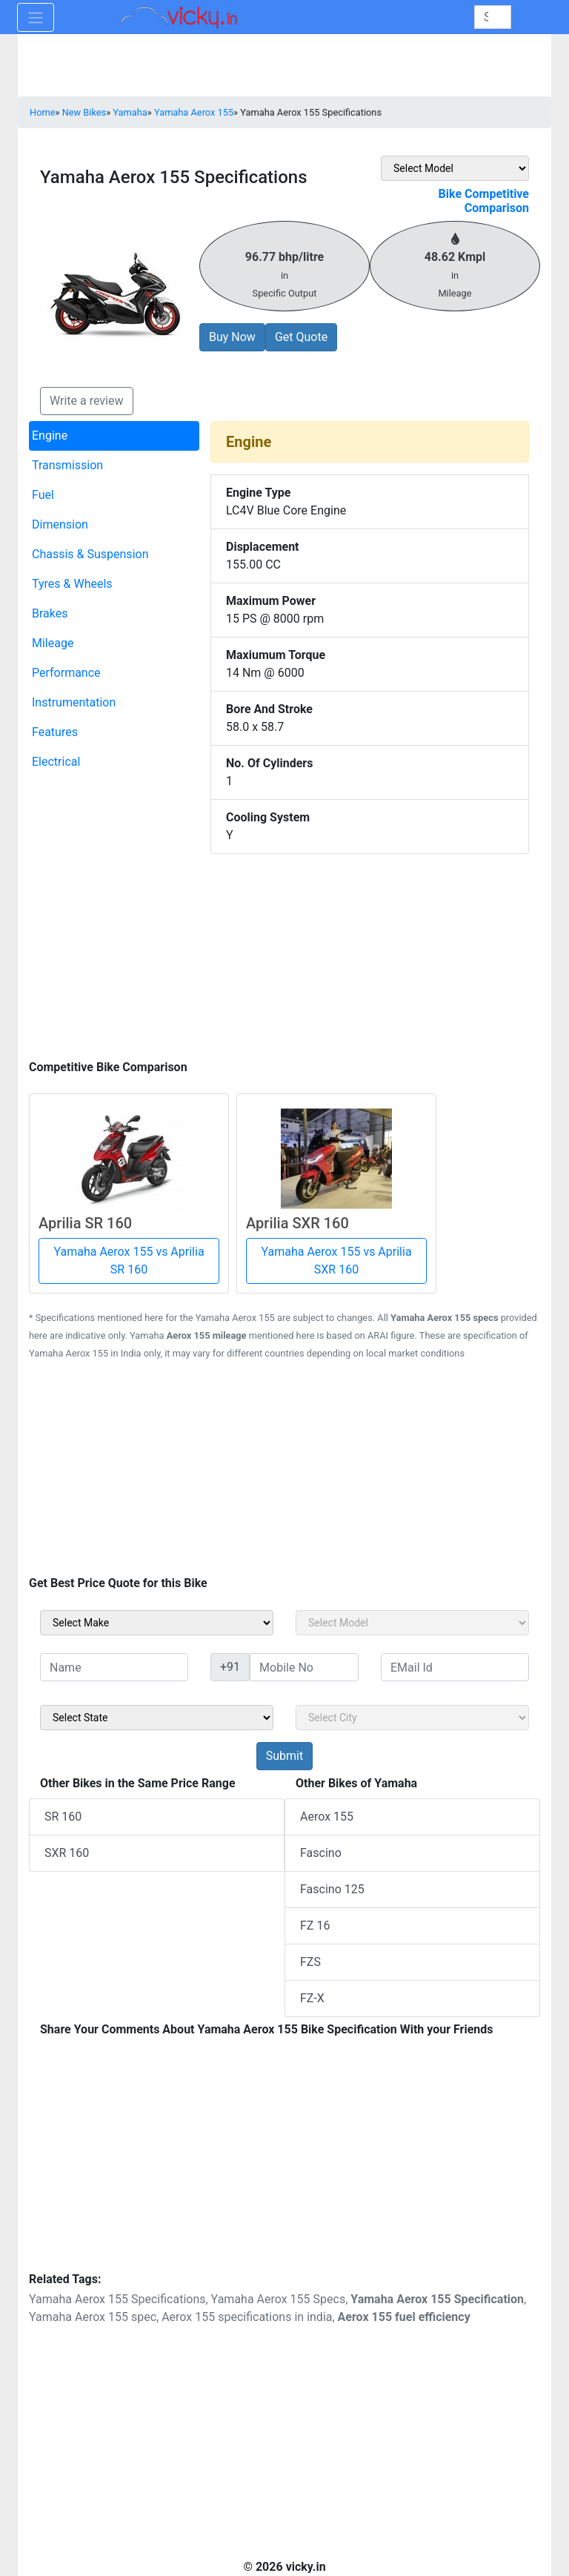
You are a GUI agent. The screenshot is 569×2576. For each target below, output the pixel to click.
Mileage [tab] (52, 643)
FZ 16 (315, 1925)
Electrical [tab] (56, 762)
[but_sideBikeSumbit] (284, 1756)
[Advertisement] (284, 952)
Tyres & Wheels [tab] (72, 584)
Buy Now (232, 337)
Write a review (87, 401)
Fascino (321, 1853)
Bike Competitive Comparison (484, 201)
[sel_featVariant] (455, 168)
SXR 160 (66, 1853)
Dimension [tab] (60, 524)
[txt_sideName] (114, 1667)
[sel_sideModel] (412, 1622)
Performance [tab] (66, 673)
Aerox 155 (326, 1817)
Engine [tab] (49, 435)
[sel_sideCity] (412, 1717)
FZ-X (312, 1998)
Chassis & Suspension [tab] (90, 554)
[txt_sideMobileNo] (304, 1667)
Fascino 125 (332, 1889)
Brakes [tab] (49, 613)
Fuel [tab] (43, 495)
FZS (310, 1962)
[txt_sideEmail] (455, 1667)
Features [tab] (55, 732)
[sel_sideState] (156, 1717)
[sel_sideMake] (156, 1622)
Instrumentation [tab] (74, 702)
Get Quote (301, 337)
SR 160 (62, 1817)
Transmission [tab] (67, 465)
